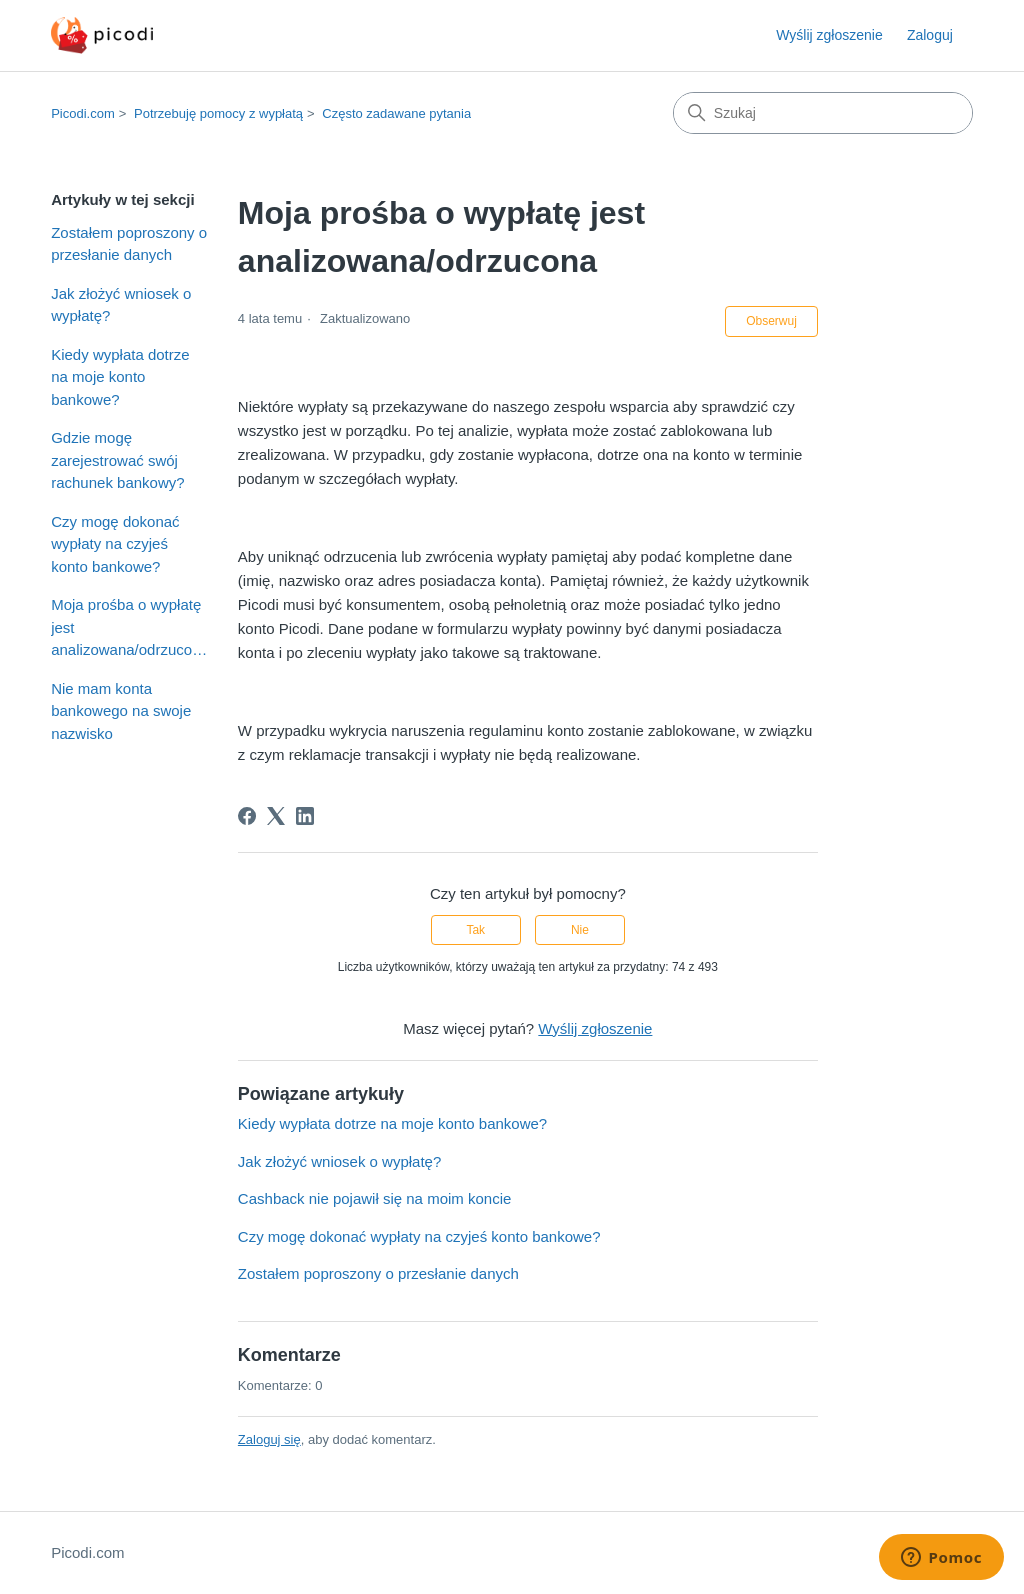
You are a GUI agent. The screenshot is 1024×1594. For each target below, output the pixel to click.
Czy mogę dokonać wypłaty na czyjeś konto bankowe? (115, 544)
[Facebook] (247, 816)
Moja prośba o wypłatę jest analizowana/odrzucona (129, 627)
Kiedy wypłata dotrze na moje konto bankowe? (120, 377)
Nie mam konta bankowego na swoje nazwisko (121, 711)
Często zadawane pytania (396, 113)
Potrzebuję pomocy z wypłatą (218, 113)
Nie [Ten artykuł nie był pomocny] (580, 930)
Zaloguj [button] (930, 35)
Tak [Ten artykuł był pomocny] (475, 930)
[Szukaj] (823, 113)
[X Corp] (276, 816)
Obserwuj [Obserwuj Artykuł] (771, 321)
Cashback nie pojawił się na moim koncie (374, 1198)
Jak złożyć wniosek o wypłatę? (121, 305)
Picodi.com (83, 113)
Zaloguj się (269, 1439)
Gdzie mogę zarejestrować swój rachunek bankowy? (117, 460)
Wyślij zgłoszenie (829, 35)
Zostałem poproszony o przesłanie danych (129, 244)
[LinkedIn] (305, 816)
